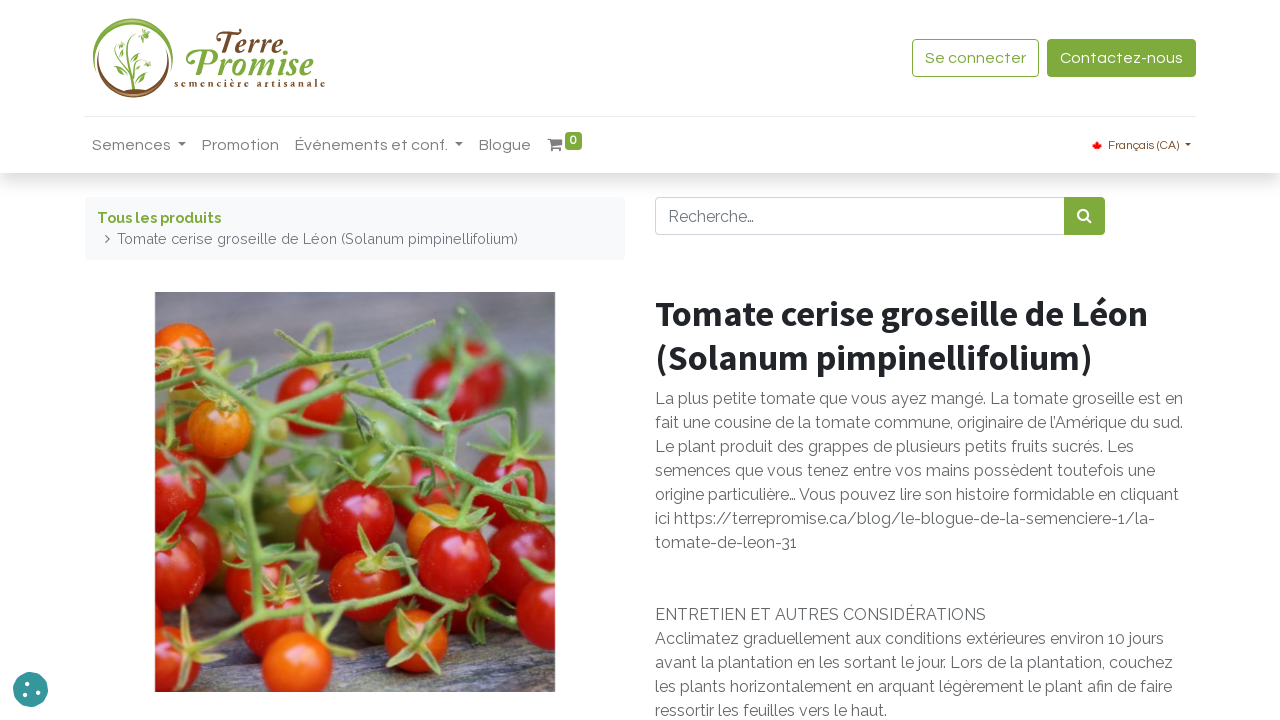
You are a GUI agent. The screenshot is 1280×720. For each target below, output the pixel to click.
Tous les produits (159, 217)
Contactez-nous (1120, 58)
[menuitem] (241, 145)
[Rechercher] (1084, 216)
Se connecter (974, 58)
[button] (30, 689)
